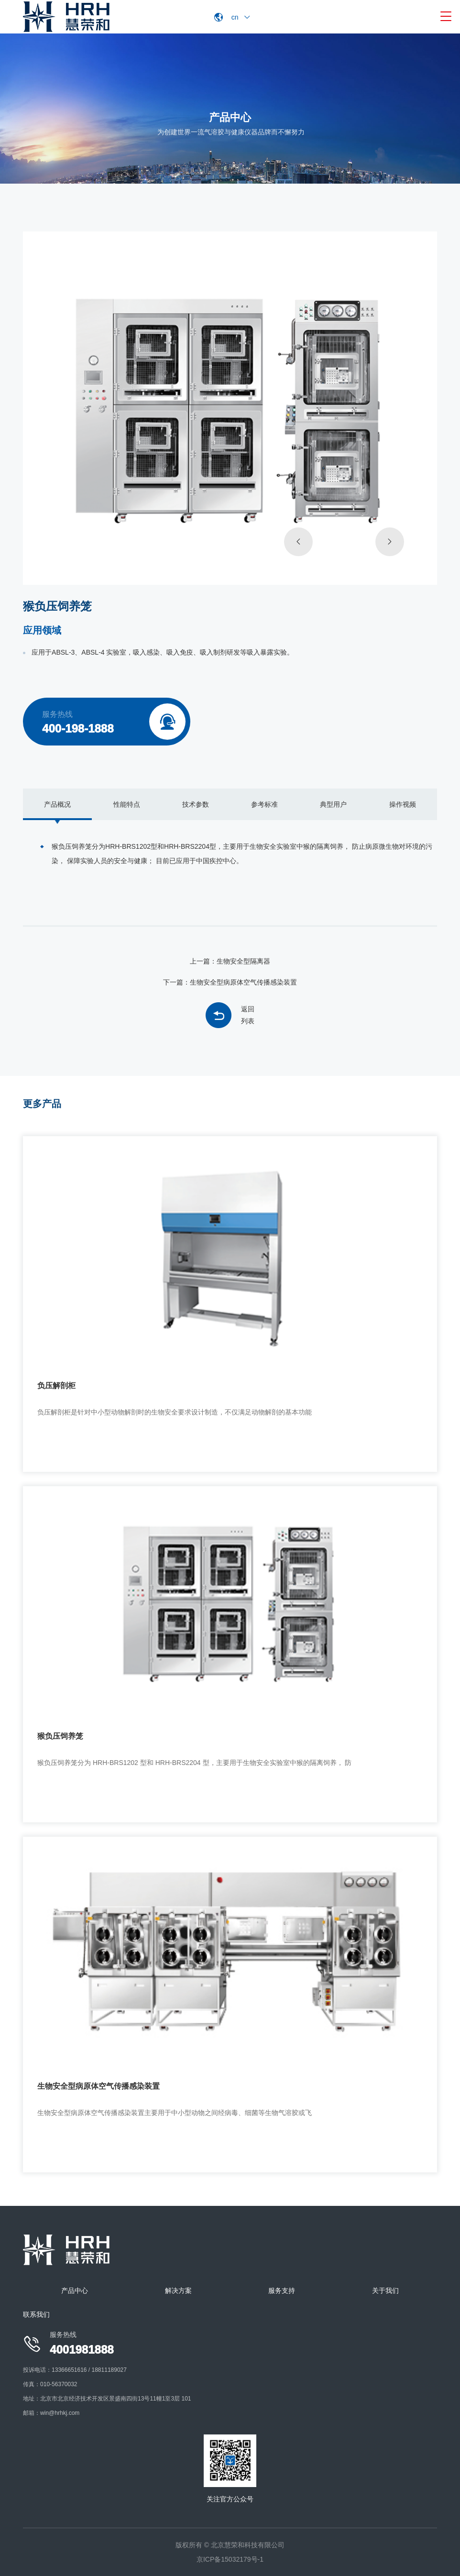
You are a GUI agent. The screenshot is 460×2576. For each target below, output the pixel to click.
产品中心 (74, 2290)
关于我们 (385, 2290)
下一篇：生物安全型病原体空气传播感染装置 (230, 982)
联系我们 (36, 2314)
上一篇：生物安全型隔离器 (230, 961)
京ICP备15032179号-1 (230, 2559)
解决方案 (178, 2290)
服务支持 (281, 2290)
